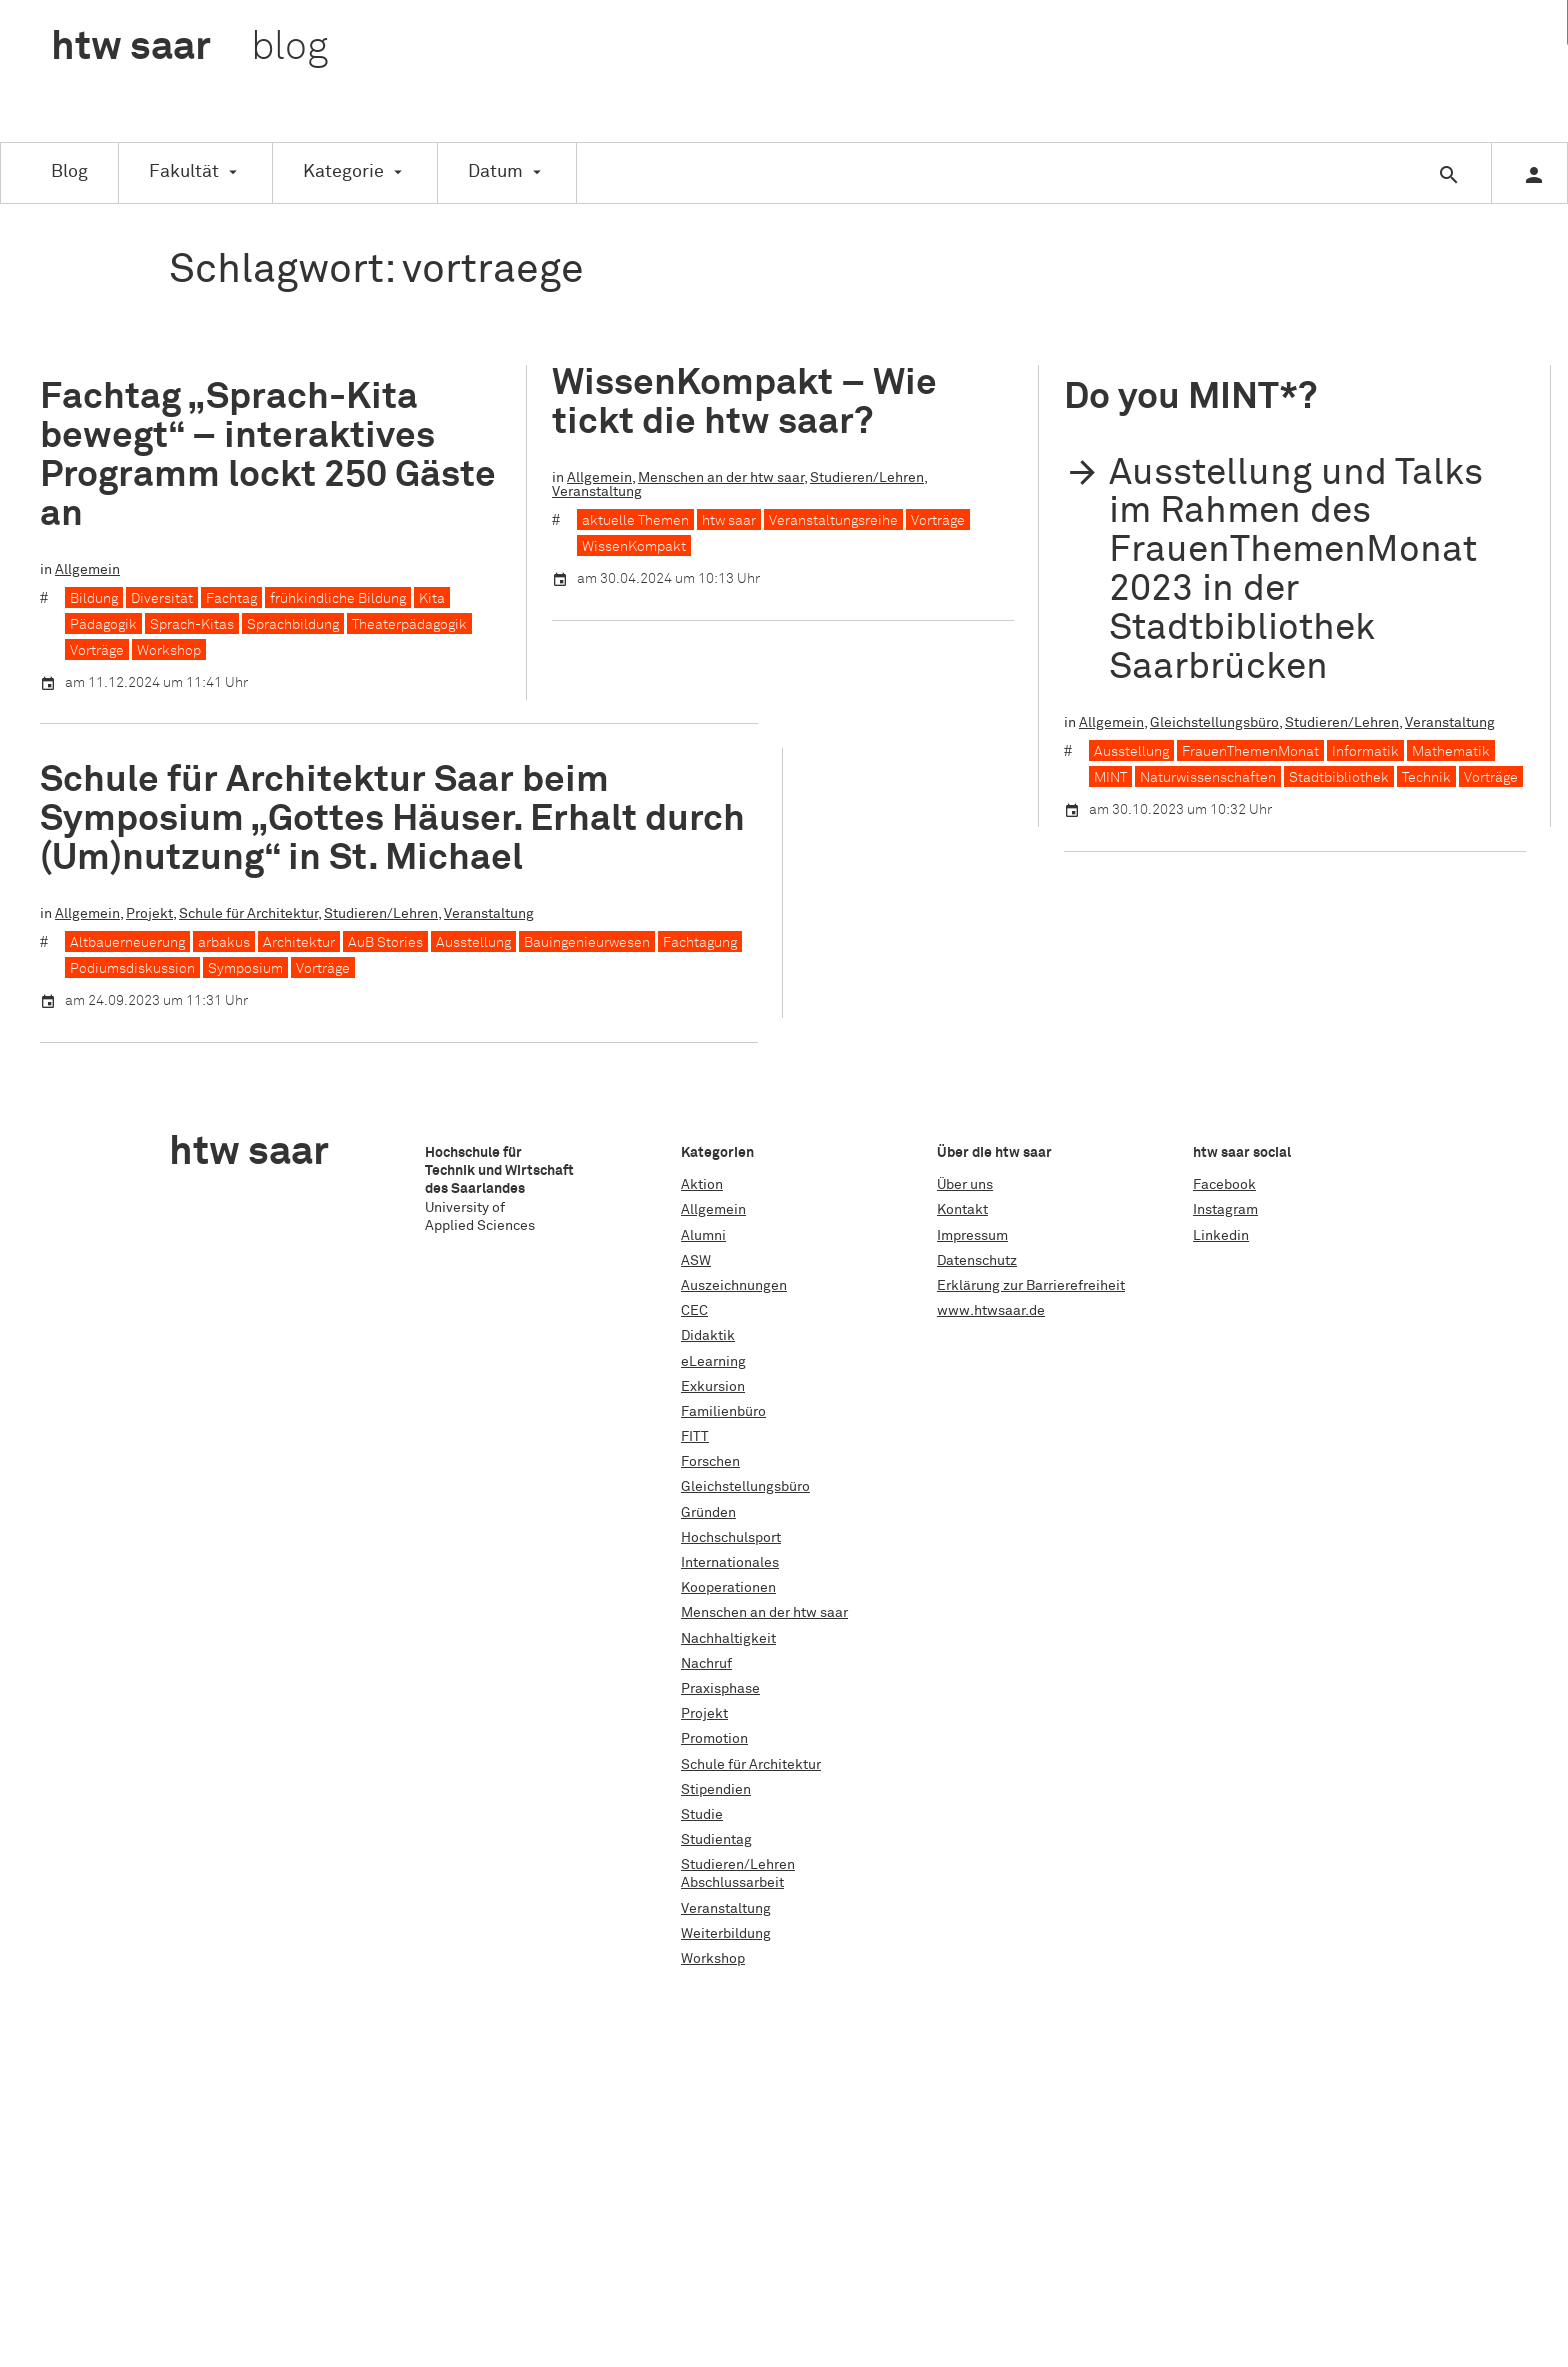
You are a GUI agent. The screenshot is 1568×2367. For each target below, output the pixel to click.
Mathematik (1451, 752)
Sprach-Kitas (192, 625)
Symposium (245, 969)
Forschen (710, 1462)
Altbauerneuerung (127, 943)
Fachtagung (700, 943)
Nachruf (706, 1664)
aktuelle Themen (635, 521)
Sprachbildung (293, 625)
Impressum (972, 1236)
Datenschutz (977, 1261)
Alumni (703, 1236)
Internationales (730, 1563)
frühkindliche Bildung (338, 599)
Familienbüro (723, 1412)
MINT (1110, 778)
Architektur (299, 943)
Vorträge (97, 651)
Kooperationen (728, 1588)
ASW (696, 1261)
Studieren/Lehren (867, 478)
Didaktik (708, 1336)
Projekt (149, 914)
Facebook (1224, 1185)
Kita (432, 599)
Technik (1426, 778)
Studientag (716, 1840)
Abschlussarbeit (732, 1883)
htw (189, 48)
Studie (702, 1815)
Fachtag (231, 599)
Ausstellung (1131, 752)
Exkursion (713, 1387)
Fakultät (184, 172)
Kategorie (343, 172)
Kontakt (962, 1210)
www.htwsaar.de (991, 1311)
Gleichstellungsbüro (1214, 723)
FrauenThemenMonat (1250, 752)
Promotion (714, 1739)
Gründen (708, 1513)
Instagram (1225, 1210)
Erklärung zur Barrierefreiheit (1031, 1286)
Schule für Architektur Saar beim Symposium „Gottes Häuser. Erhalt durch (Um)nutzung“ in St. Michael (392, 819)
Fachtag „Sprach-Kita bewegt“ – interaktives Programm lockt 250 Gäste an (268, 456)
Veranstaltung (597, 492)
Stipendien (716, 1790)
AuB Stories (385, 943)
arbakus (224, 943)
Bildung (94, 599)
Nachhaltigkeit (728, 1639)
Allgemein (87, 570)
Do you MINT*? (1190, 397)
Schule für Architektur (248, 914)
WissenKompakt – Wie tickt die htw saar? (744, 403)
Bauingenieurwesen (587, 943)
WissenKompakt (634, 547)
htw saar (729, 521)
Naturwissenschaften (1208, 778)
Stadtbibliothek (1339, 778)
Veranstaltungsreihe (833, 521)
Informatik (1365, 752)
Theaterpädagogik (409, 625)
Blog (69, 172)
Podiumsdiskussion (132, 969)
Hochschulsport (731, 1538)
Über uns (965, 1185)
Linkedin (1221, 1236)
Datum (495, 172)
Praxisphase (720, 1689)
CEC (694, 1311)
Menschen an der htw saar (721, 478)
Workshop (169, 651)
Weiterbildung (726, 1934)
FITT (695, 1437)
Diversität (162, 599)
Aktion (702, 1185)
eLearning (713, 1362)
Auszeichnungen (734, 1286)
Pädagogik (103, 625)
